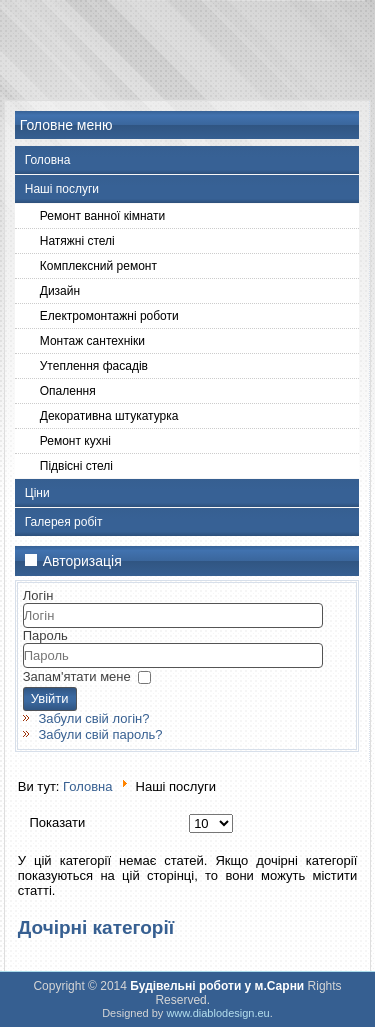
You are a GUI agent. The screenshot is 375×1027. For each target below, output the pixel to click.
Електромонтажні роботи (109, 316)
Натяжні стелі (77, 241)
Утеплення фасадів (94, 366)
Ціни (37, 493)
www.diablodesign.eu (217, 1013)
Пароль (45, 635)
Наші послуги (62, 189)
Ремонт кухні (75, 441)
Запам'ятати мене (77, 676)
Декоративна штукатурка (109, 416)
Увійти (50, 698)
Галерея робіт (64, 522)
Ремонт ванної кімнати (102, 216)
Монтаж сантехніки (92, 341)
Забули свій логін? (93, 718)
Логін (38, 595)
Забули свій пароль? (100, 734)
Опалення (68, 391)
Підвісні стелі (76, 466)
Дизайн (60, 291)
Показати (58, 822)
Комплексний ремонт (98, 266)
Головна (48, 160)
